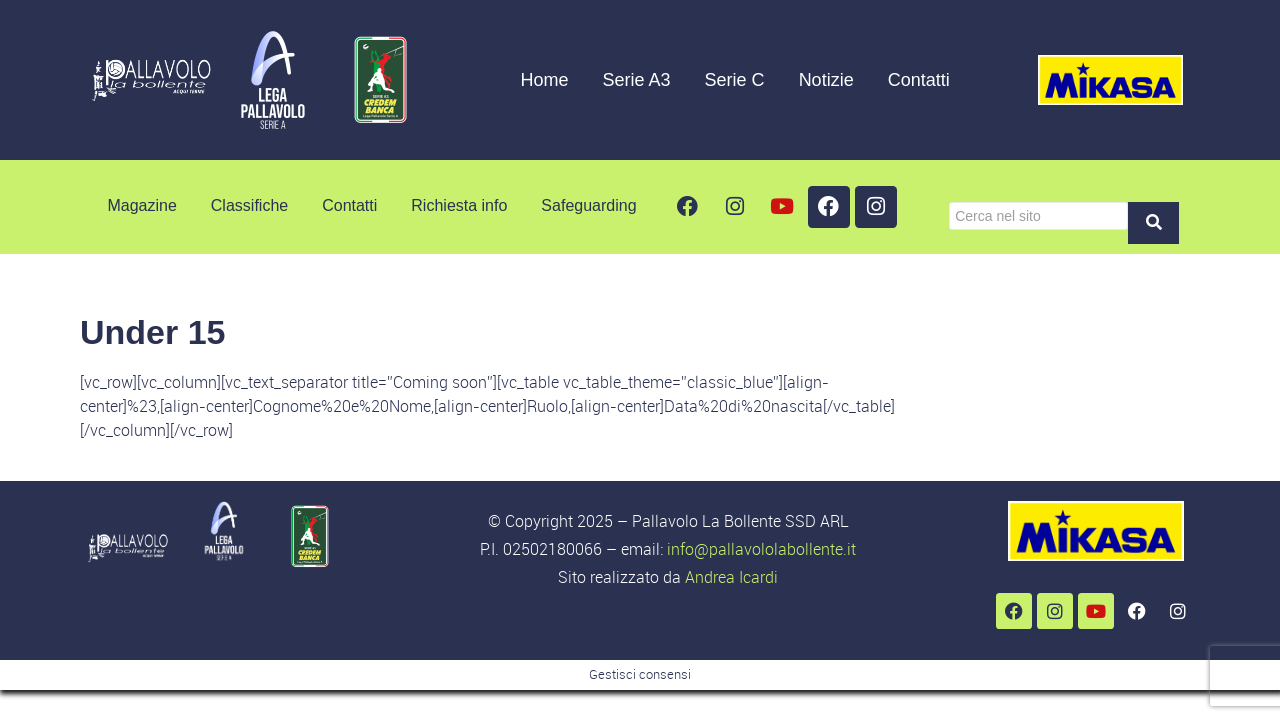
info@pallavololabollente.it (761, 549)
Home (545, 80)
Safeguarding (588, 205)
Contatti (919, 80)
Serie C (735, 80)
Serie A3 (637, 80)
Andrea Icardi (731, 577)
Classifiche (249, 205)
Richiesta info (459, 205)
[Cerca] (1038, 216)
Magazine (141, 205)
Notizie (826, 80)
